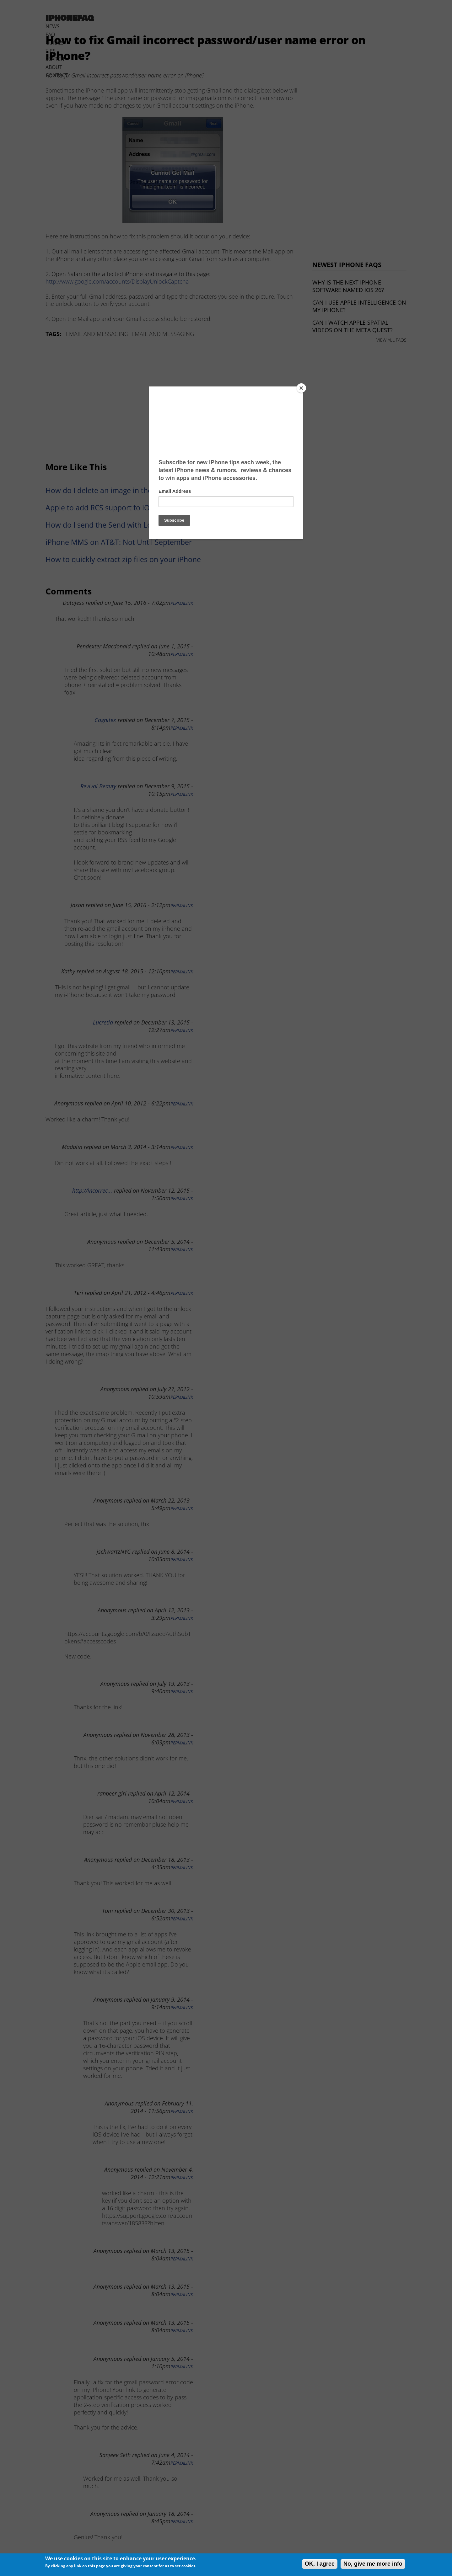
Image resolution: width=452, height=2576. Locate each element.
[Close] (301, 388)
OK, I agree (320, 2564)
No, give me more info (372, 2564)
